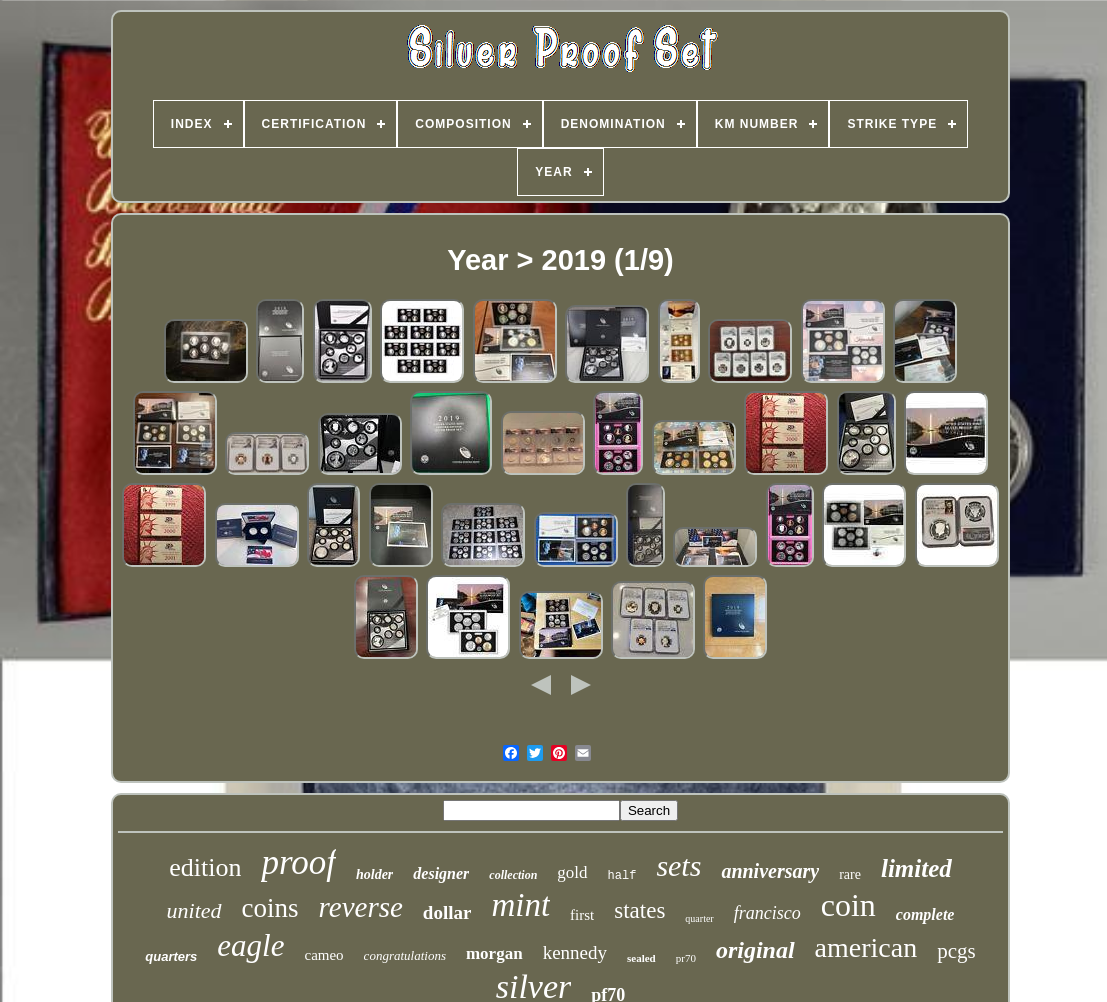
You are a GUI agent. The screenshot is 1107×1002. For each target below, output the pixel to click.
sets (678, 865)
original (755, 950)
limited (916, 868)
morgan (494, 953)
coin (848, 905)
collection (513, 875)
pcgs (956, 951)
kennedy (575, 952)
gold (572, 872)
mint (520, 905)
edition (205, 867)
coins (270, 908)
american (866, 947)
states (639, 910)
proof (298, 862)
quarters (171, 956)
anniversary (770, 871)
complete (925, 914)
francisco (767, 913)
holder (374, 874)
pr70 (686, 958)
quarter (699, 918)
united (194, 910)
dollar (447, 912)
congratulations (405, 955)
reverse (361, 907)
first (582, 915)
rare (850, 874)
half (622, 876)
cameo (323, 955)
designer (441, 873)
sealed (641, 958)
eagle (250, 945)
